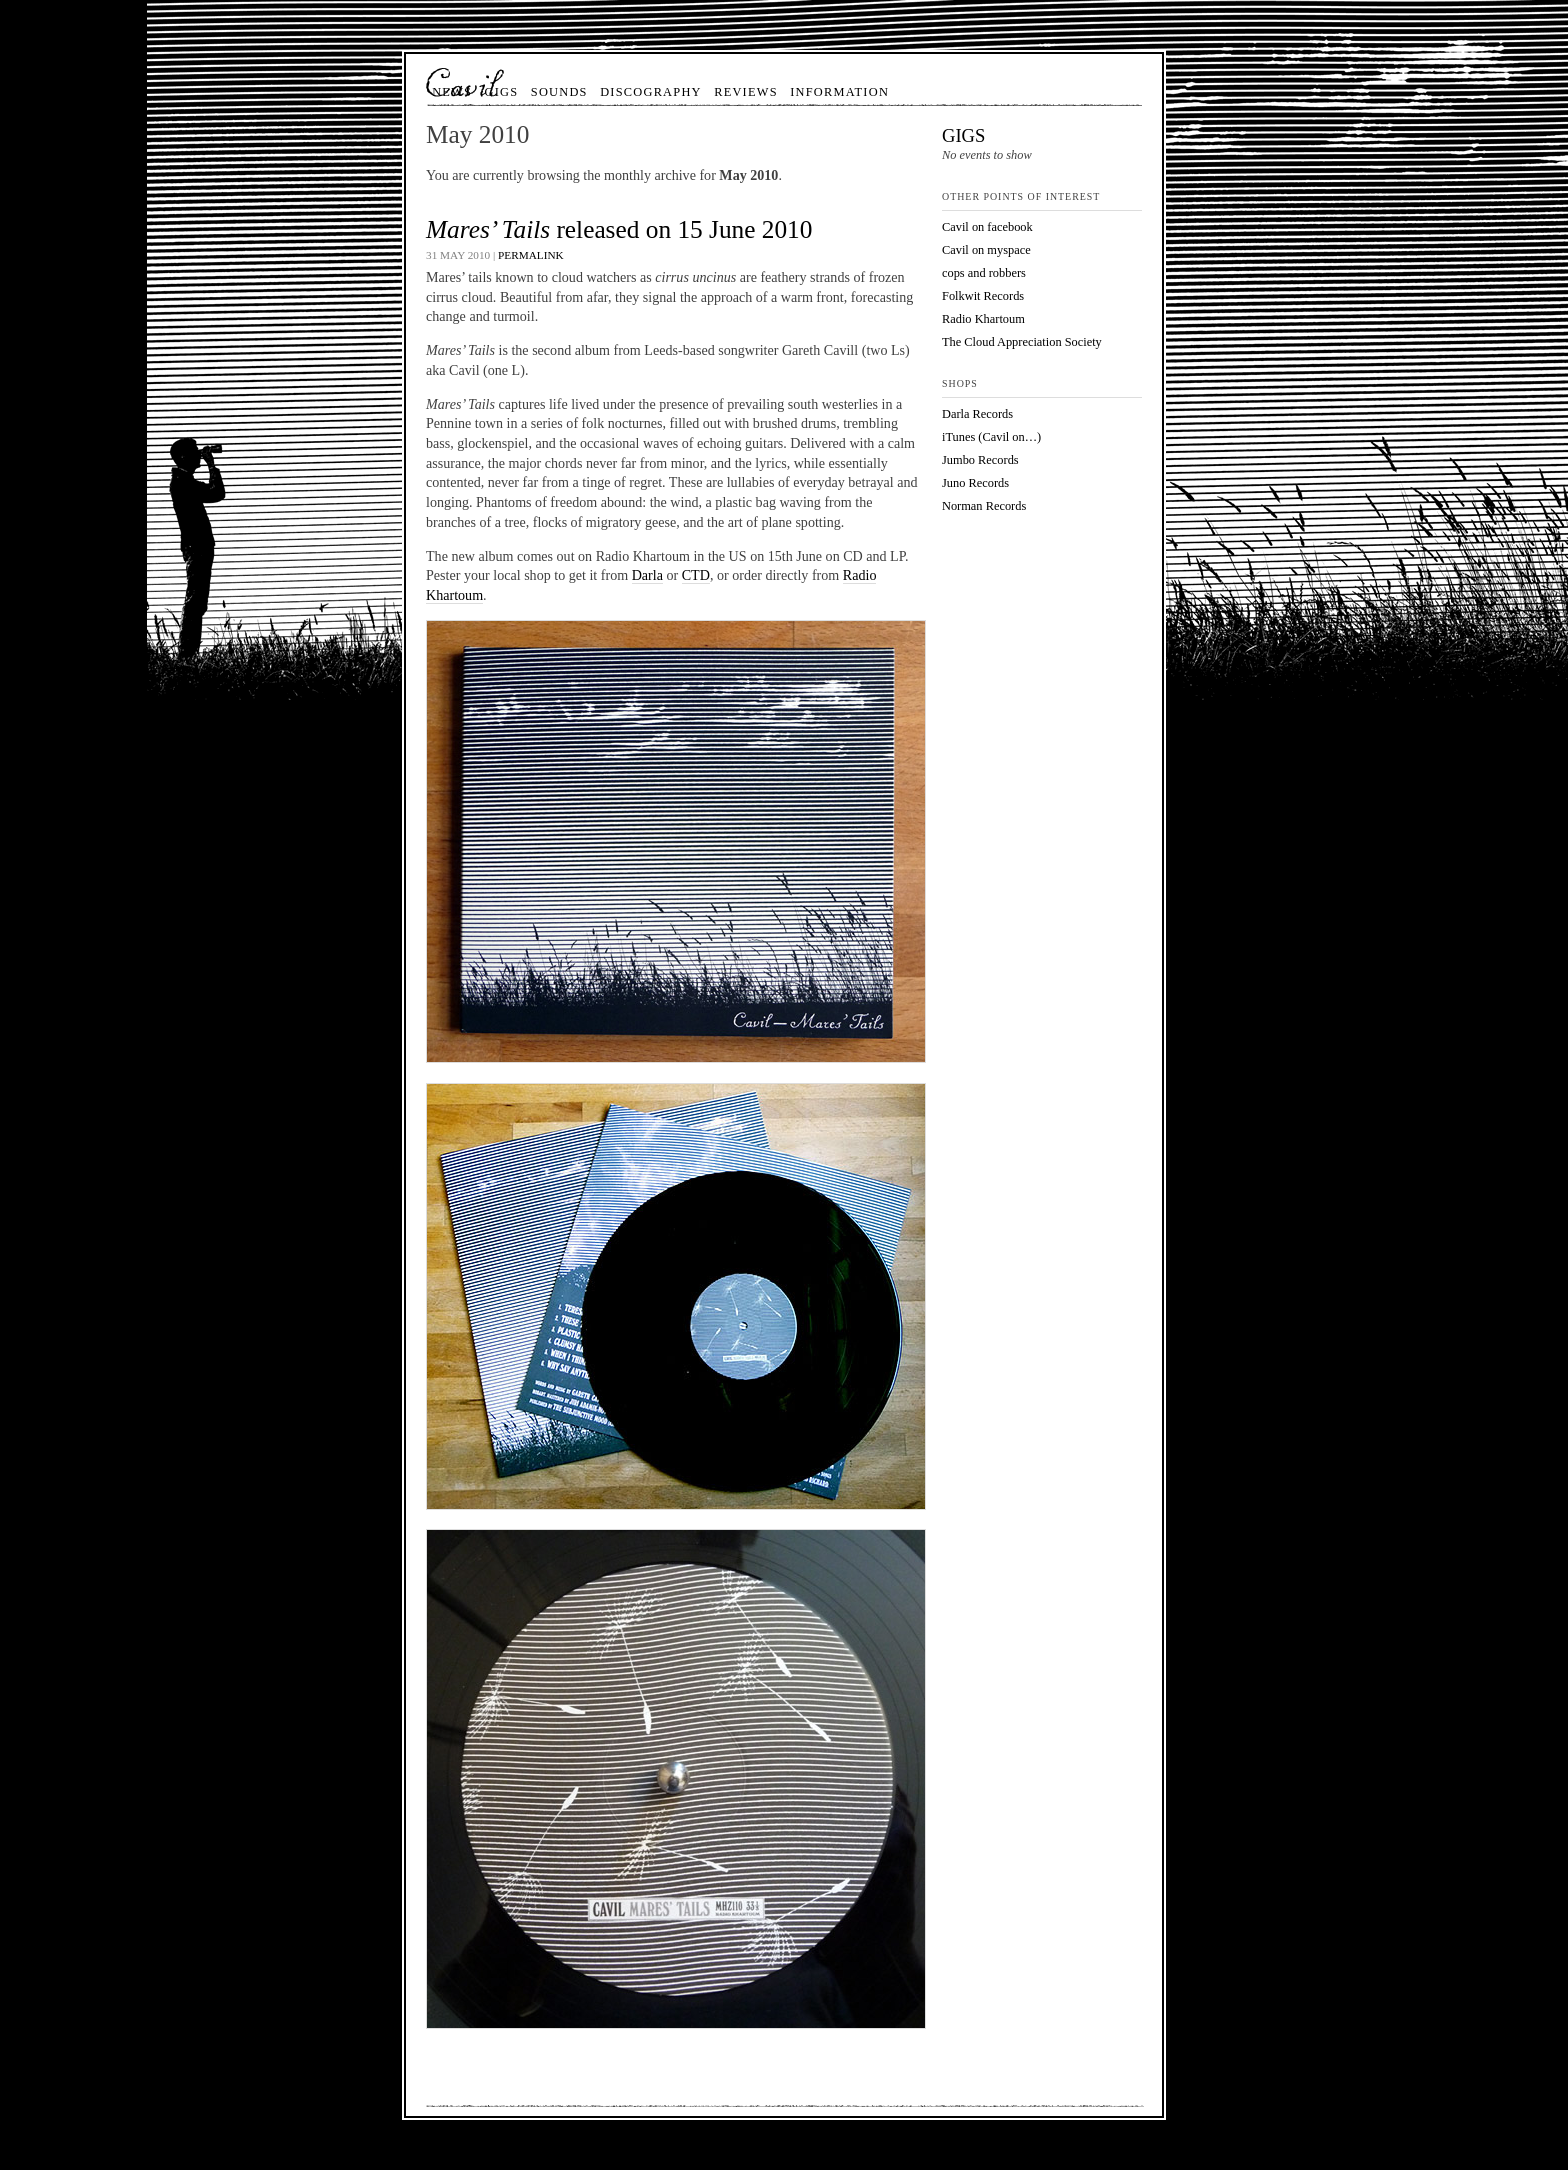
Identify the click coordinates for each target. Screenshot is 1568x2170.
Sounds (559, 92)
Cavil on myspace (986, 250)
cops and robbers (984, 273)
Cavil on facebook (987, 227)
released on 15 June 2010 (619, 229)
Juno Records (975, 483)
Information (839, 92)
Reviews (746, 92)
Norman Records (984, 506)
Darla (647, 575)
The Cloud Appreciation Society (1022, 342)
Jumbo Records (980, 460)
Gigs (502, 92)
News (452, 92)
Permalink (531, 255)
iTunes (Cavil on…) (991, 437)
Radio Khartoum (983, 319)
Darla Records (977, 414)
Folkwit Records (983, 296)
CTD (696, 575)
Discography (651, 92)
